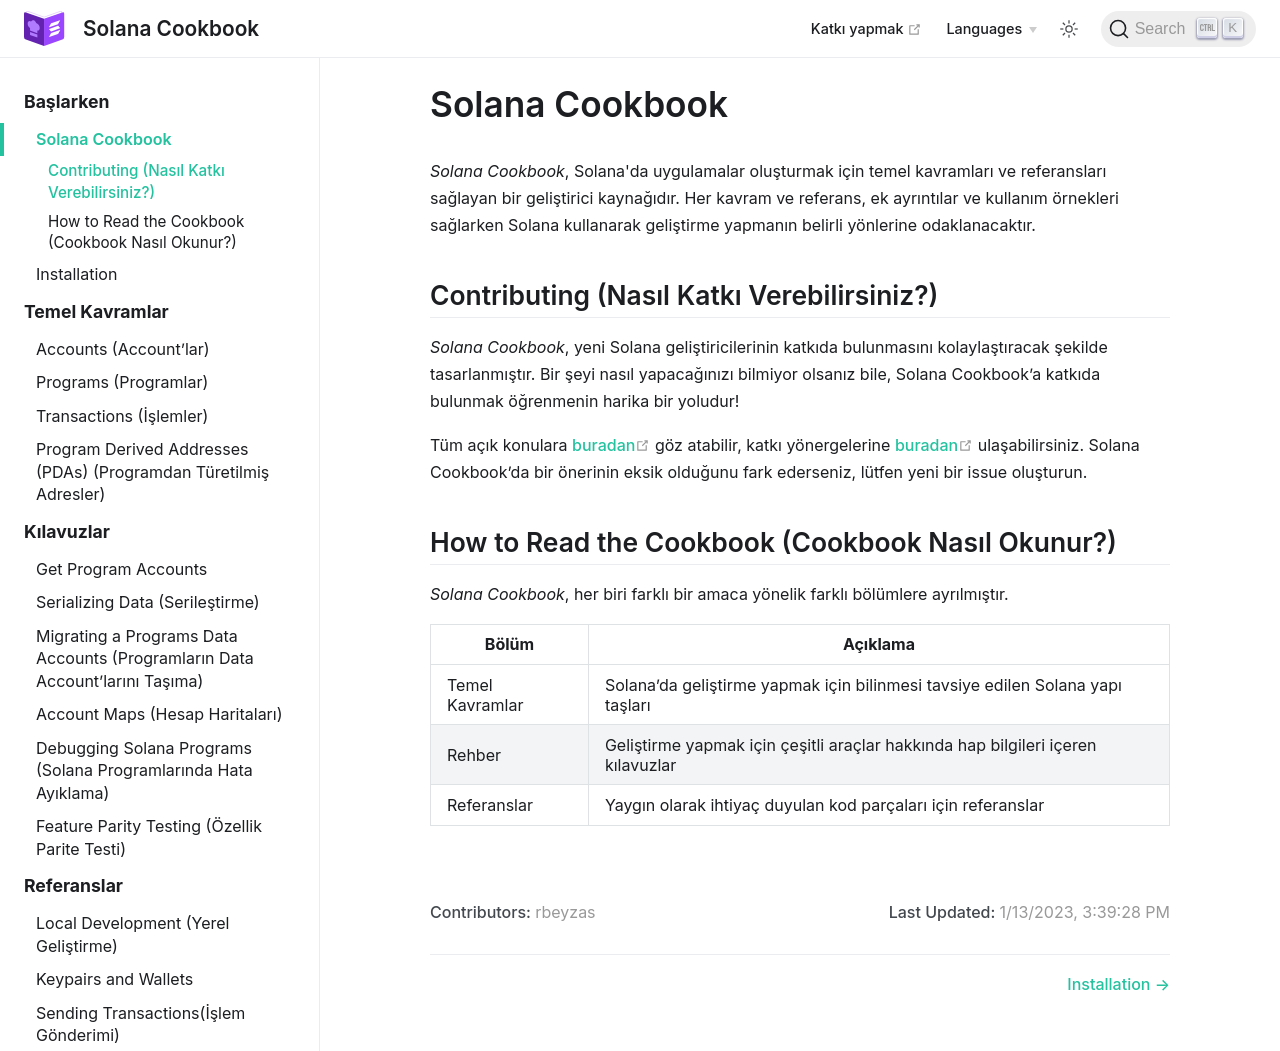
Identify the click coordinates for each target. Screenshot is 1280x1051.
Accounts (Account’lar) (123, 349)
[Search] (1178, 29)
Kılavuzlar (67, 531)
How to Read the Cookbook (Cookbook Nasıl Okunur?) (146, 232)
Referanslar (73, 885)
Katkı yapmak (867, 28)
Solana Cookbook (104, 139)
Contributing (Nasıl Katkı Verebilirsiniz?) (136, 181)
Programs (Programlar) (122, 382)
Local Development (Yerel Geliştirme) (132, 934)
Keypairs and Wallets (114, 979)
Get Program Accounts (121, 569)
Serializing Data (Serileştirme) (148, 602)
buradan (611, 445)
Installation (76, 274)
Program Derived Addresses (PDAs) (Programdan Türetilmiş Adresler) (152, 471)
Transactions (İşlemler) (122, 416)
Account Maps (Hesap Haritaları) (159, 714)
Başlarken (66, 101)
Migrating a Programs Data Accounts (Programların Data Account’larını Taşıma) (145, 658)
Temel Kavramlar (96, 311)
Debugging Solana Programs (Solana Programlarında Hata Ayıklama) (144, 770)
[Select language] (991, 29)
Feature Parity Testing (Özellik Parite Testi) (149, 837)
